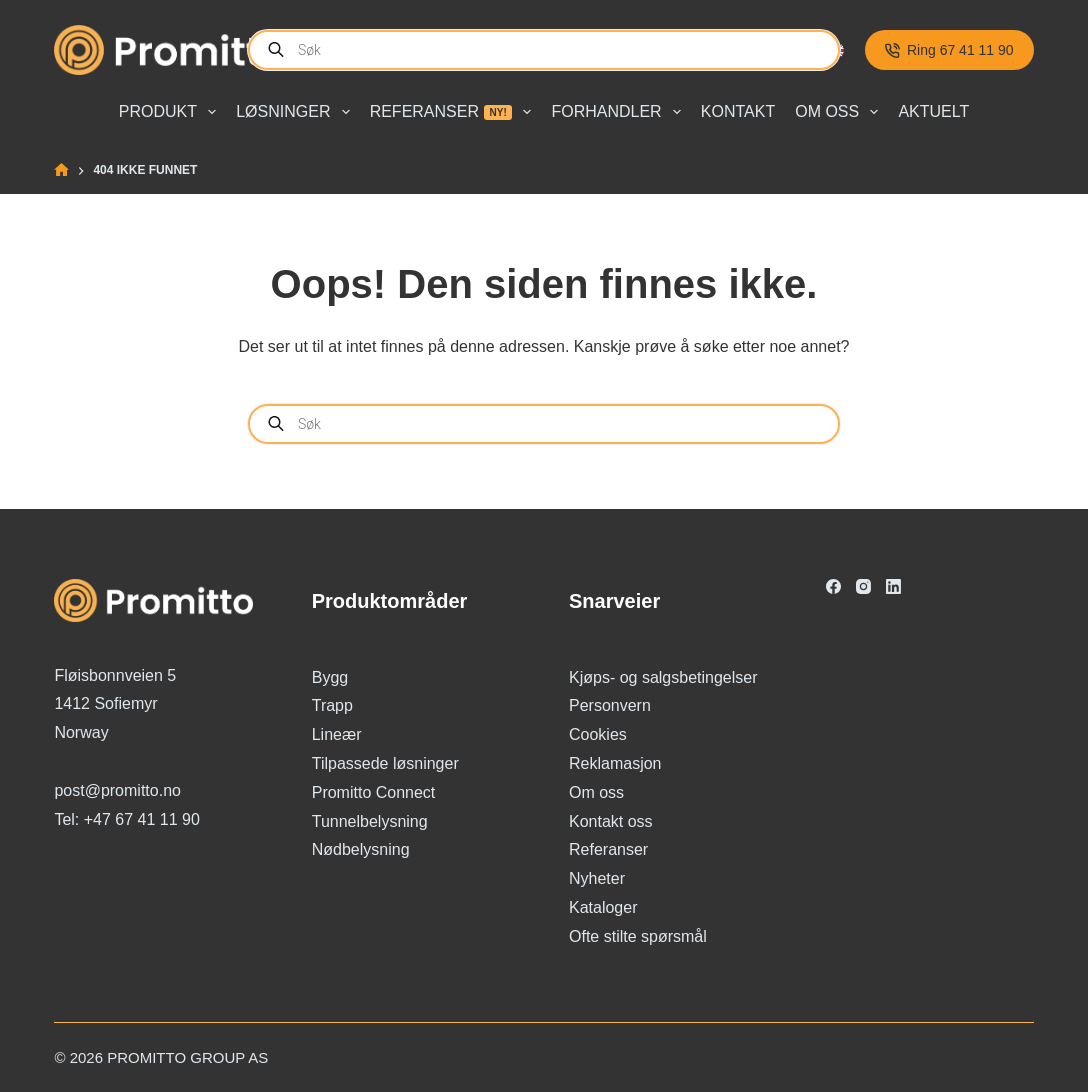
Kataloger (603, 907)
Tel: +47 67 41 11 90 (126, 819)
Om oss (840, 112)
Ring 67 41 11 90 (949, 50)
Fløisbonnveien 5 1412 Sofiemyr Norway (115, 704)
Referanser (455, 112)
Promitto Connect (374, 792)
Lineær (337, 734)
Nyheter (597, 878)
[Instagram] (863, 586)
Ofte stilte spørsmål (638, 936)
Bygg (330, 677)
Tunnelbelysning (370, 821)
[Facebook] (833, 586)
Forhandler (619, 112)
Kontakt (738, 112)
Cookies (598, 734)
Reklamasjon (615, 763)
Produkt (171, 112)
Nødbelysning (361, 849)
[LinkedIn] (893, 586)
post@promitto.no (117, 790)
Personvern (610, 705)
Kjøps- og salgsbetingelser (663, 677)
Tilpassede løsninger (385, 763)
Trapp (332, 705)
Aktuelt (933, 112)
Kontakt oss (611, 821)
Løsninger (296, 112)
